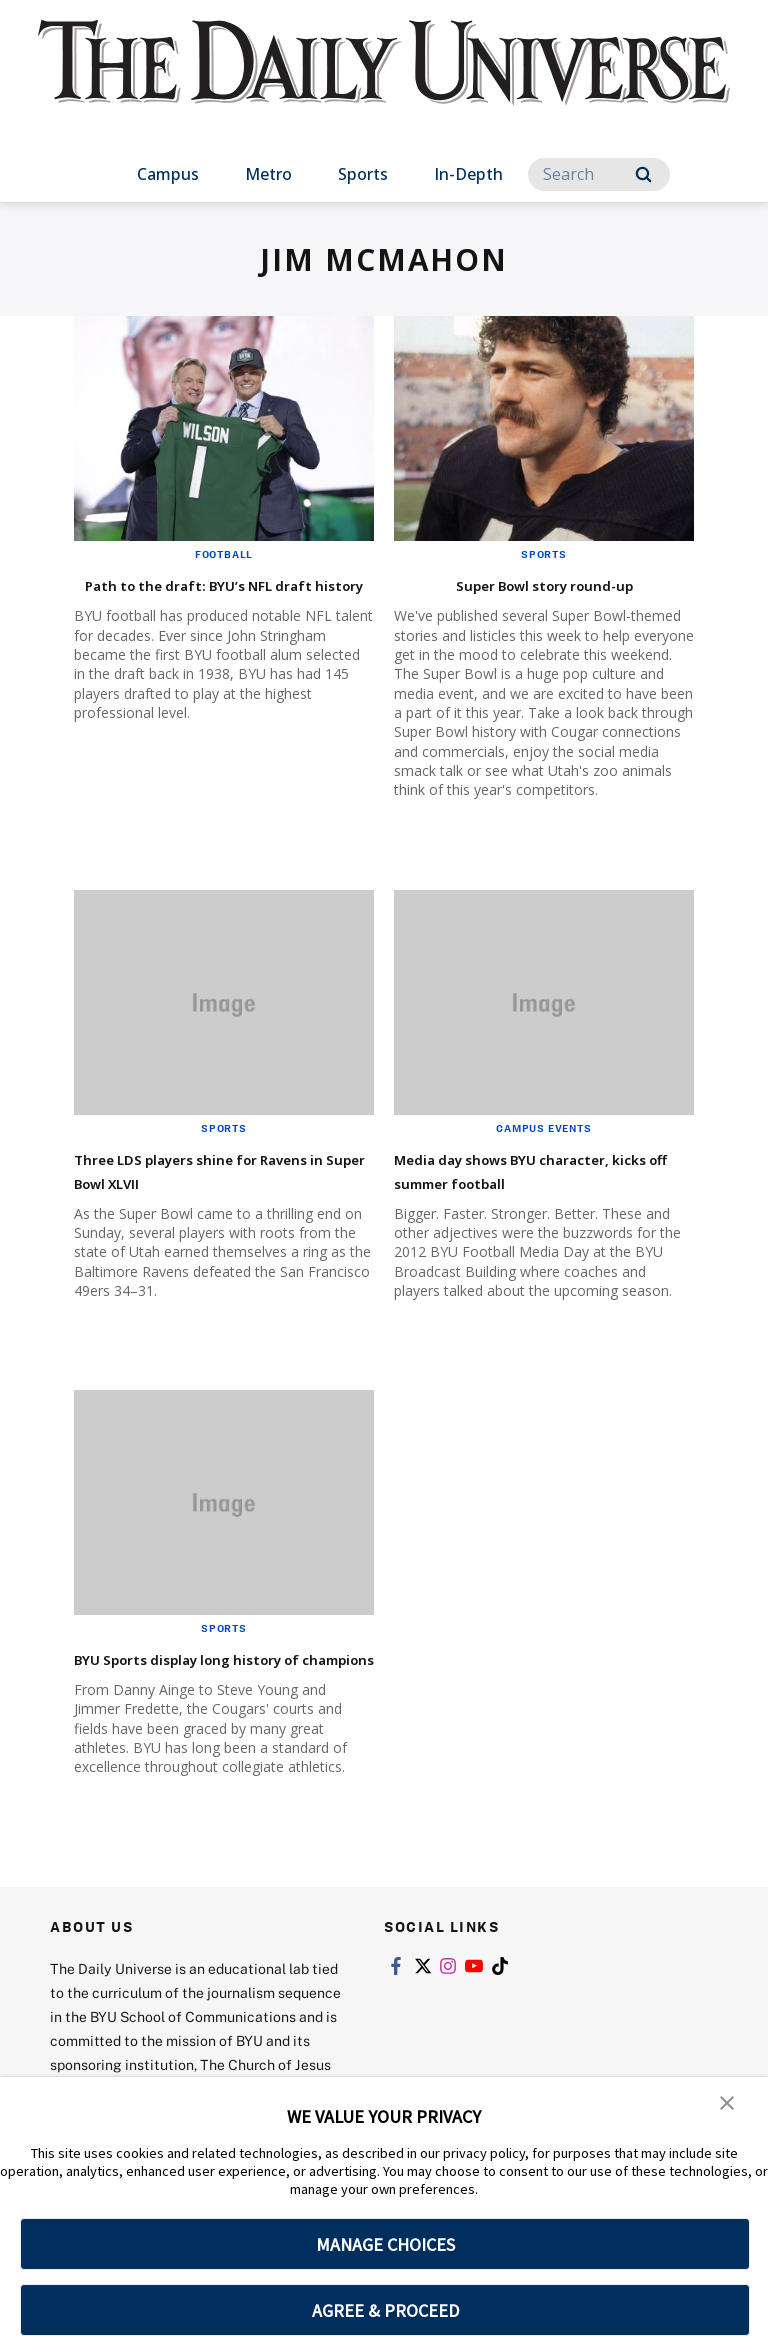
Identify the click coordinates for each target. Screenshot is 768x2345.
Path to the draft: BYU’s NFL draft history (213, 595)
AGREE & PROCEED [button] (385, 2310)
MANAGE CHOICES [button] (385, 2244)
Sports (363, 174)
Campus (168, 174)
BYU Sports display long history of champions (192, 1693)
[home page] (383, 80)
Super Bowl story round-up (544, 583)
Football (224, 554)
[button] (728, 2106)
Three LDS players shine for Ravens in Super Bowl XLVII (211, 1169)
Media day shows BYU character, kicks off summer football (533, 1181)
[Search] (599, 174)
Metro (268, 174)
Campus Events (543, 1128)
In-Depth (468, 174)
